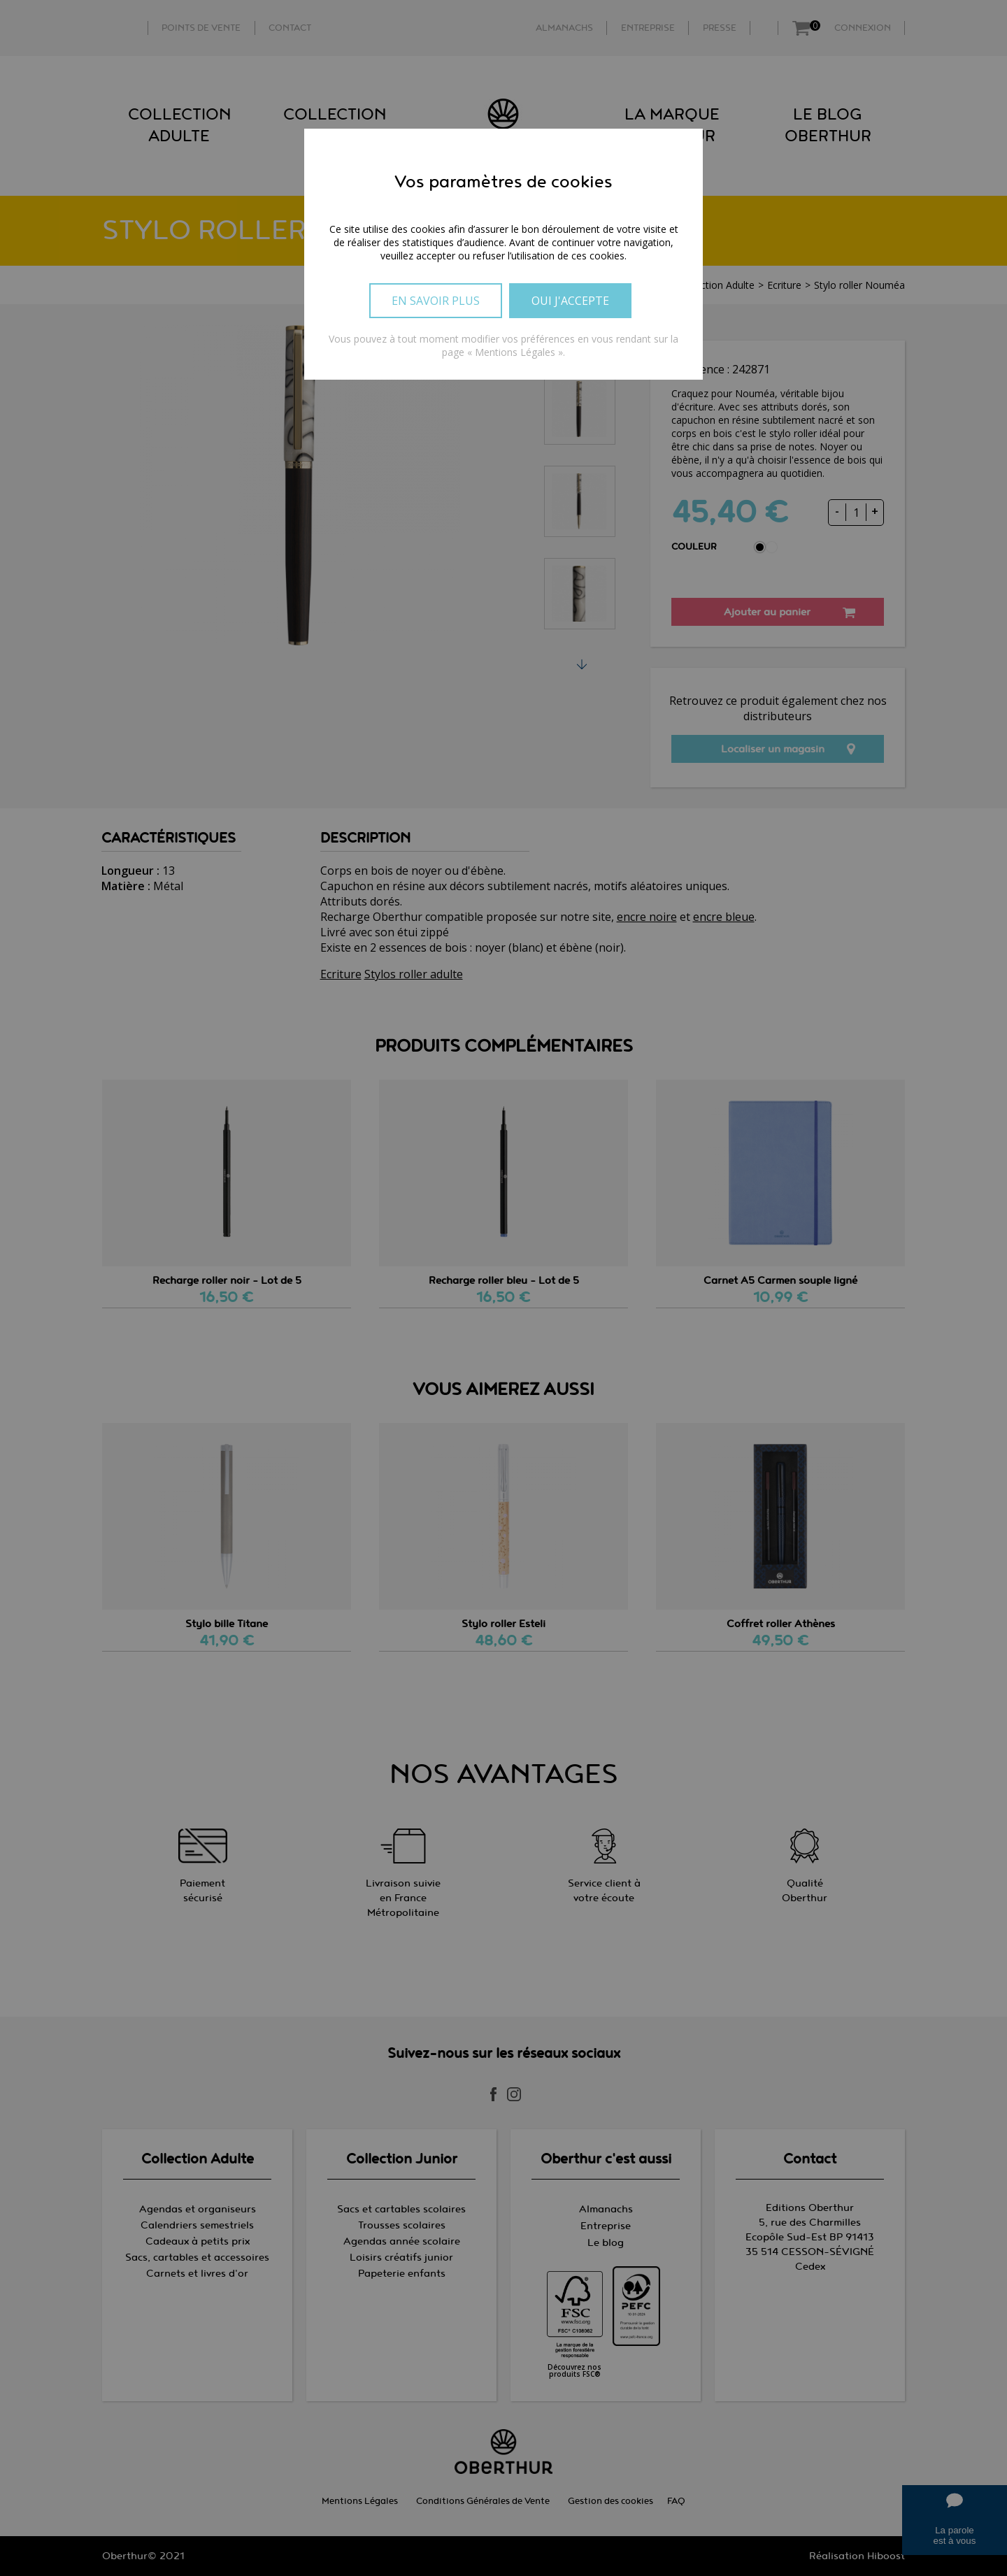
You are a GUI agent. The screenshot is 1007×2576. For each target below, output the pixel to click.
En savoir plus (436, 300)
